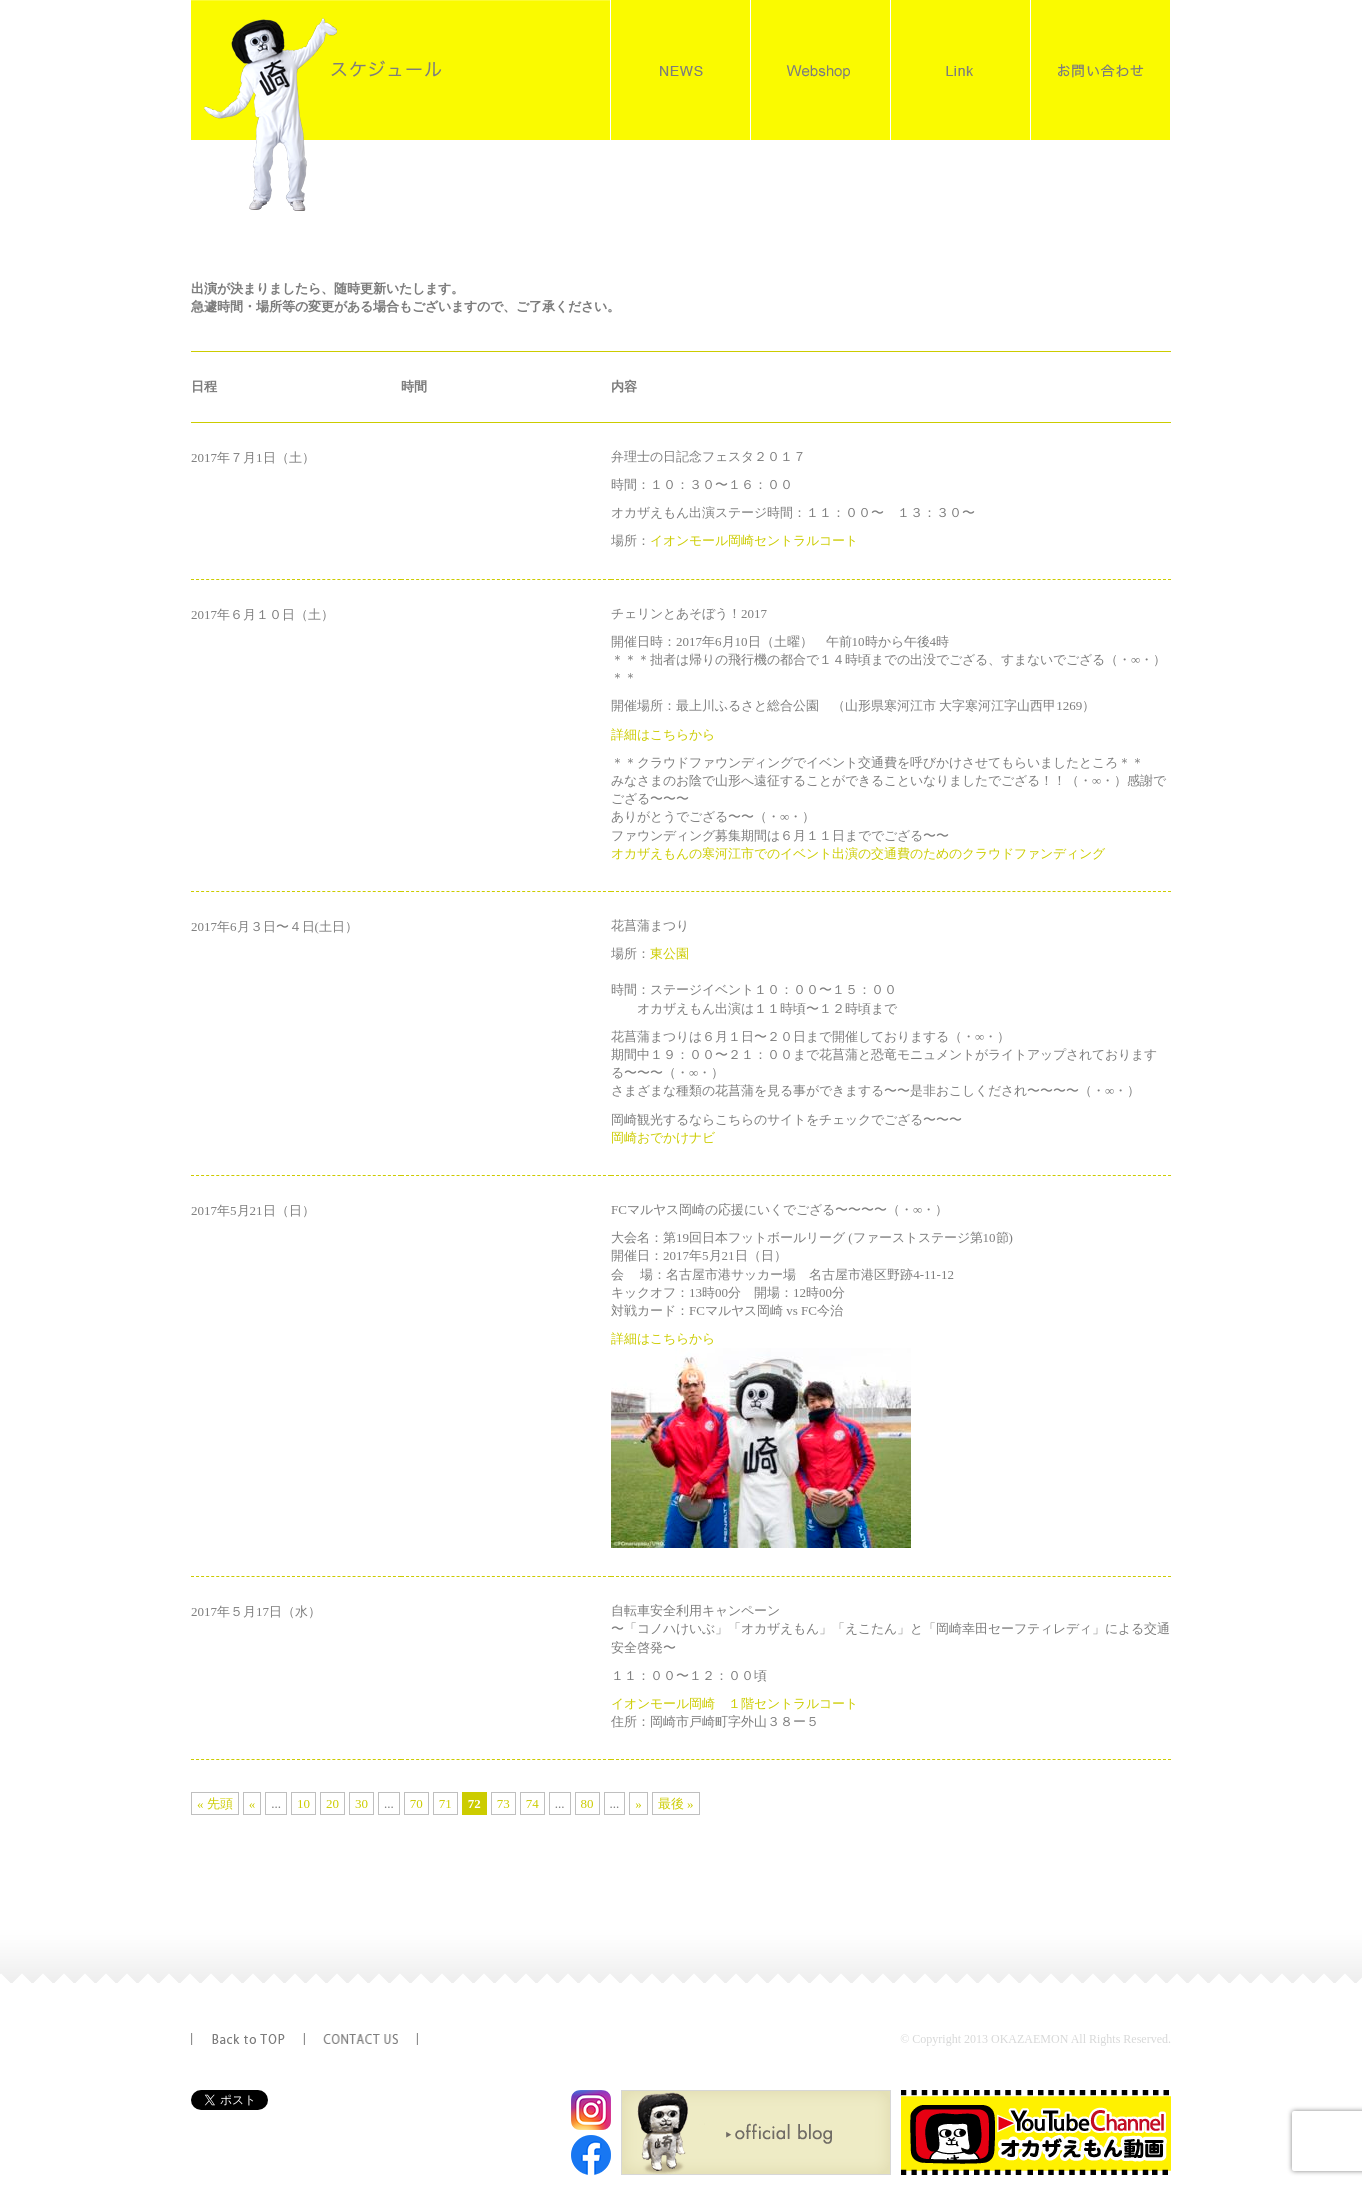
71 (445, 1803)
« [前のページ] (252, 1803)
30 (361, 1803)
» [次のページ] (638, 1803)
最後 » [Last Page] (676, 1803)
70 (416, 1803)
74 (532, 1803)
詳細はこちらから (663, 734)
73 (503, 1803)
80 (587, 1803)
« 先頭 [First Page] (215, 1803)
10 (303, 1803)
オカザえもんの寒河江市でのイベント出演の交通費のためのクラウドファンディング (858, 853)
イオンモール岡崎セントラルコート (754, 540)
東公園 (669, 953)
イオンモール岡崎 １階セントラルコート (734, 1703)
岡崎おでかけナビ (663, 1137)
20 (332, 1803)
